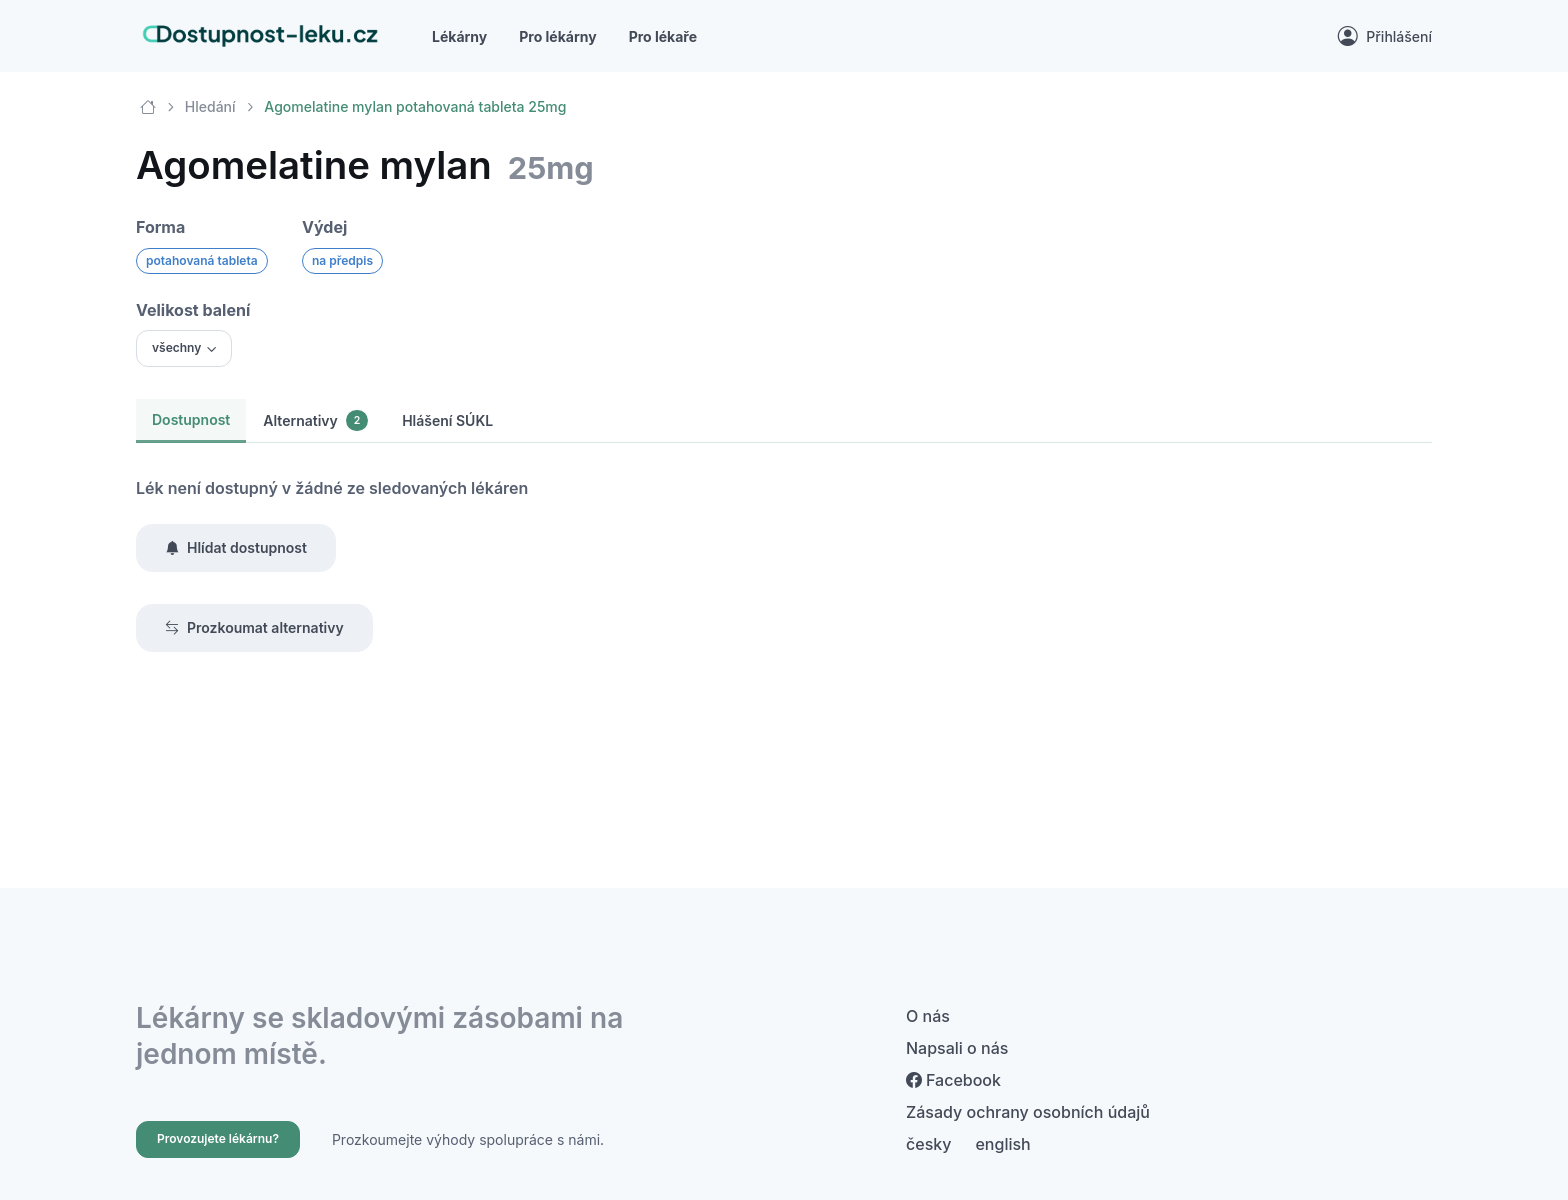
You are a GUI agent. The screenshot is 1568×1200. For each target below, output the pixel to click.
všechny (176, 347)
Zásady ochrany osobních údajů (1028, 1112)
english (1002, 1144)
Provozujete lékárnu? (218, 1138)
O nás (928, 1016)
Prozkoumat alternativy (254, 628)
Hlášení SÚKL (447, 420)
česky (928, 1144)
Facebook (953, 1080)
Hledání (210, 106)
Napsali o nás (957, 1048)
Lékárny (459, 36)
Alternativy (315, 420)
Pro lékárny (557, 36)
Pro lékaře (663, 36)
